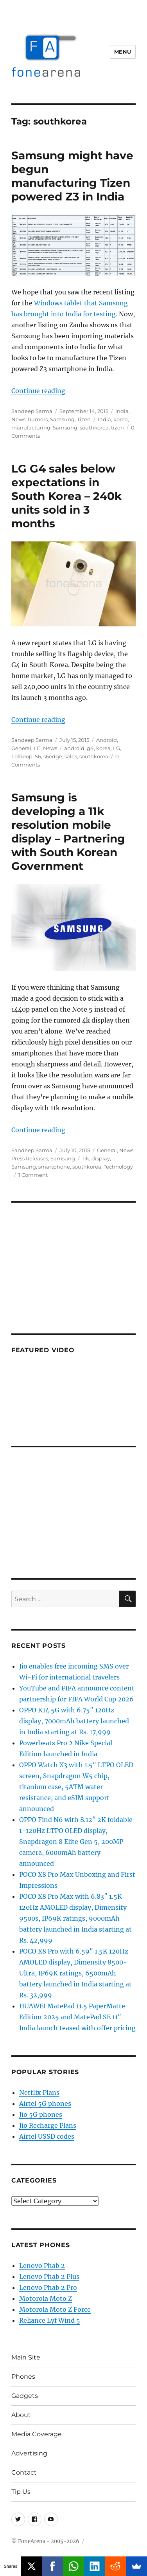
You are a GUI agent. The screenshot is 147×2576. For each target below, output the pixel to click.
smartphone (54, 1167)
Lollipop (21, 756)
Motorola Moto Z (45, 2298)
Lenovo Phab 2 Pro (48, 2287)
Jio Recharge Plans (47, 2125)
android (74, 748)
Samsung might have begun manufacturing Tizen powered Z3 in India (72, 176)
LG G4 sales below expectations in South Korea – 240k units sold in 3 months (66, 496)
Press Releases (29, 1158)
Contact (24, 2472)
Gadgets (24, 2395)
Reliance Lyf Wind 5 (49, 2320)
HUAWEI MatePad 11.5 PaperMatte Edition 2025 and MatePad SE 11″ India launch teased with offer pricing (77, 2017)
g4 (90, 748)
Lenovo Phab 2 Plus (49, 2276)
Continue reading (38, 391)
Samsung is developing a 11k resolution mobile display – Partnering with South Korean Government (68, 832)
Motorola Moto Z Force (55, 2309)
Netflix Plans (39, 2092)
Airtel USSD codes (46, 2136)
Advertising (29, 2453)
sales (71, 756)
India (122, 411)
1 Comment (33, 1175)
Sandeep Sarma (31, 411)
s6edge (52, 756)
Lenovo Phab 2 (42, 2265)
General (21, 748)
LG (37, 748)
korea (120, 419)
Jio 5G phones (40, 2114)
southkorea (94, 427)
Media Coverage (36, 2434)
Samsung (62, 419)
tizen (117, 427)
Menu (122, 52)
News (18, 419)
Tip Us (20, 2491)
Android (106, 740)
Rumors (38, 419)
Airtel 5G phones (45, 2103)
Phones (23, 2376)
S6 (38, 756)
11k (85, 1158)
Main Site (25, 2357)
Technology (118, 1167)
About (21, 2415)
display (100, 1158)
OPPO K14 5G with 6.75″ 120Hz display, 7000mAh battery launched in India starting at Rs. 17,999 (74, 1721)
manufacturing (30, 427)
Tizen (84, 419)
